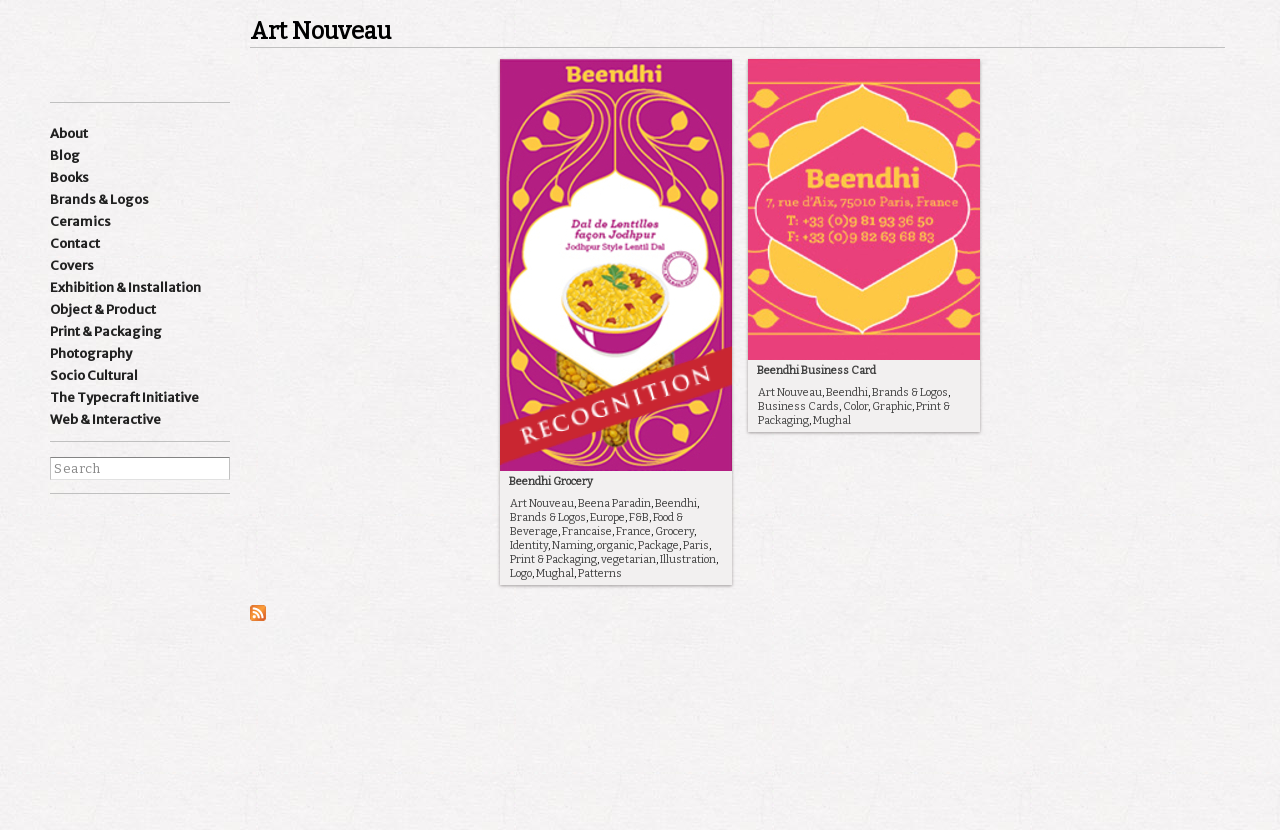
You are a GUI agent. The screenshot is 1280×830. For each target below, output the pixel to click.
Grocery (674, 531)
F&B (639, 517)
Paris (696, 545)
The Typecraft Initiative (124, 397)
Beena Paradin (614, 503)
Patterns (600, 573)
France (633, 531)
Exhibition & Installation (125, 287)
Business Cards (798, 406)
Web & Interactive (105, 419)
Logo (521, 573)
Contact (75, 243)
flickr (177, 558)
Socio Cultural (94, 375)
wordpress (177, 527)
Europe (607, 517)
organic (615, 545)
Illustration (688, 559)
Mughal (555, 573)
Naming (572, 545)
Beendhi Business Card (816, 370)
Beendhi (676, 503)
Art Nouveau (542, 503)
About (69, 133)
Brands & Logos (99, 199)
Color (855, 406)
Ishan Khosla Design (120, 49)
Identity (529, 545)
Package (658, 545)
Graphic (892, 406)
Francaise (587, 531)
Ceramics (80, 221)
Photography (91, 353)
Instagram (63, 527)
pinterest (139, 558)
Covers (72, 265)
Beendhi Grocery (551, 481)
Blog (65, 155)
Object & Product (103, 309)
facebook (63, 558)
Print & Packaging (106, 331)
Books (69, 177)
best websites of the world (85, 727)
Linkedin (139, 527)
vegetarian (628, 559)
